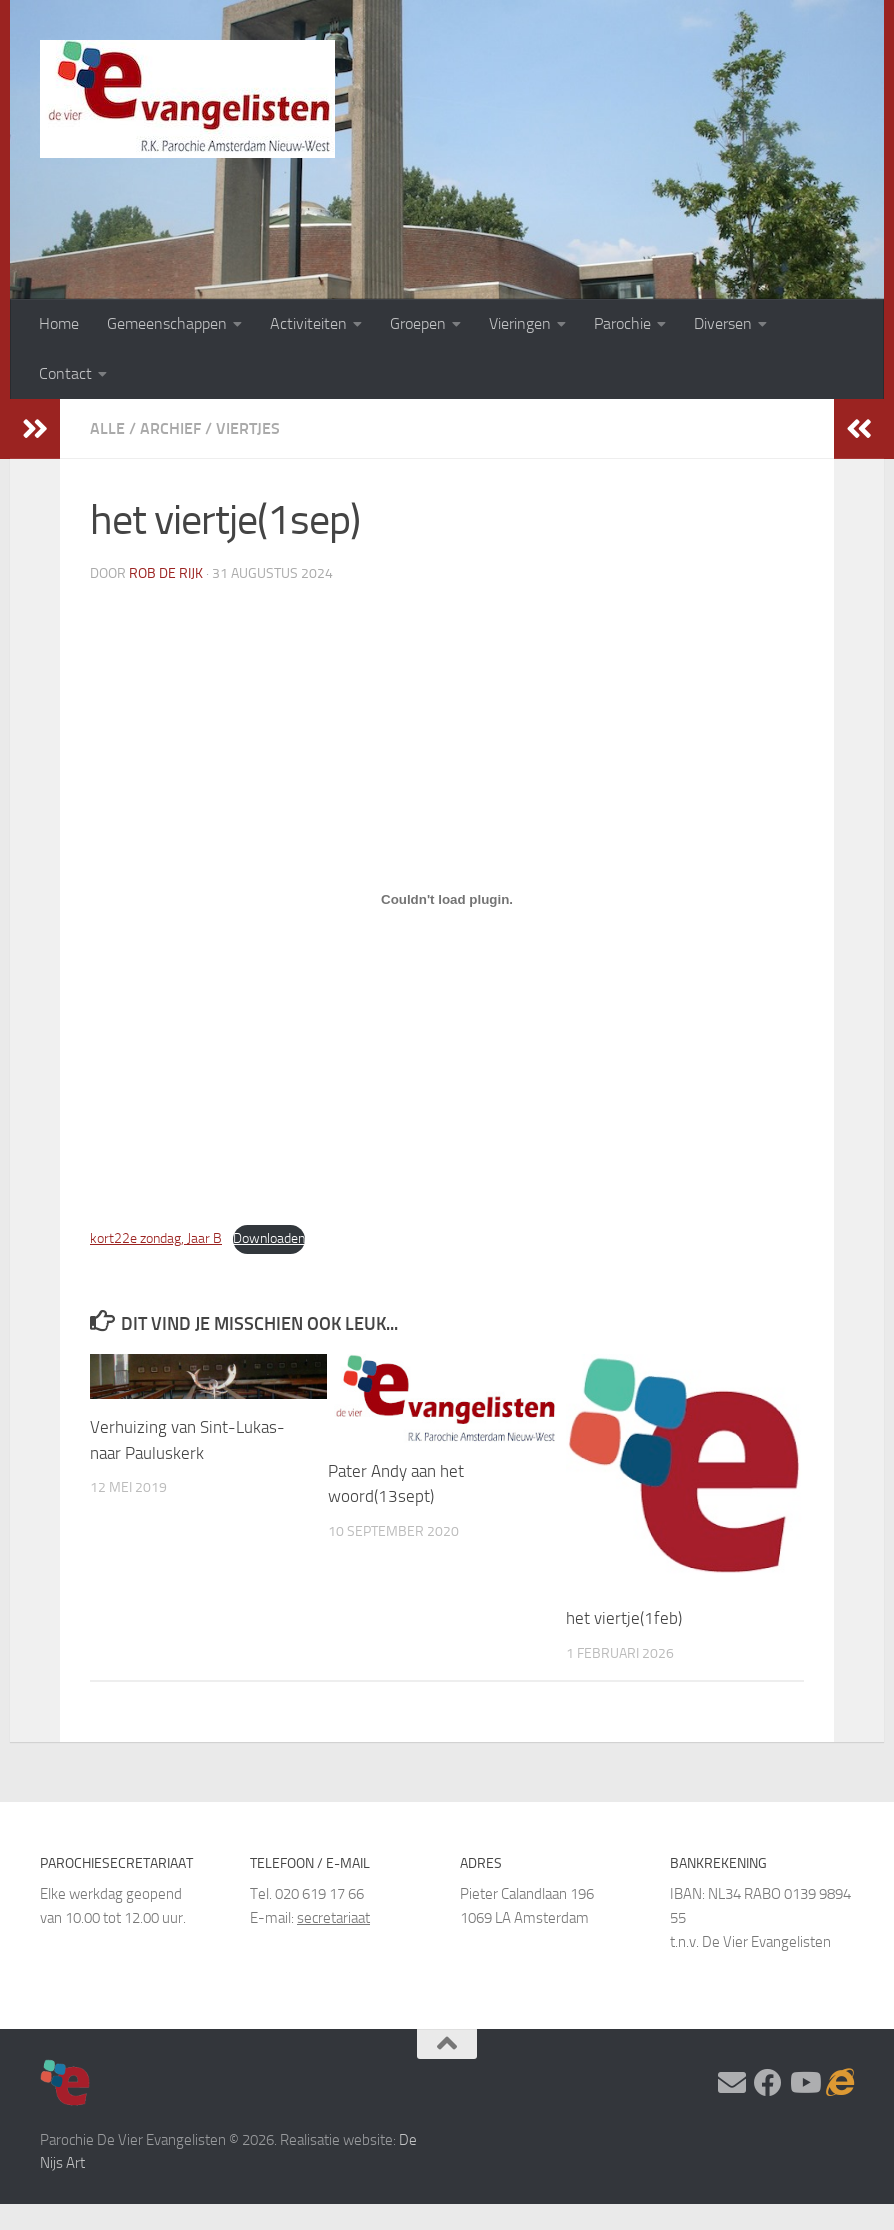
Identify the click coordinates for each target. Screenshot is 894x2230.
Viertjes (248, 428)
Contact (65, 373)
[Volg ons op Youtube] (804, 2083)
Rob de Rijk (166, 573)
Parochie (622, 323)
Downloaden (269, 1238)
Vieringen (520, 323)
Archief (170, 428)
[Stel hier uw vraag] (732, 2083)
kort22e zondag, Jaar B (156, 1238)
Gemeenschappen (167, 323)
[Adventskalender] (840, 2083)
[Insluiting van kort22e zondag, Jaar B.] (447, 900)
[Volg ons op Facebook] (768, 2083)
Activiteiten (308, 323)
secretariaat (333, 1918)
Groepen (418, 323)
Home (59, 323)
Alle (107, 428)
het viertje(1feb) (624, 1618)
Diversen (723, 323)
